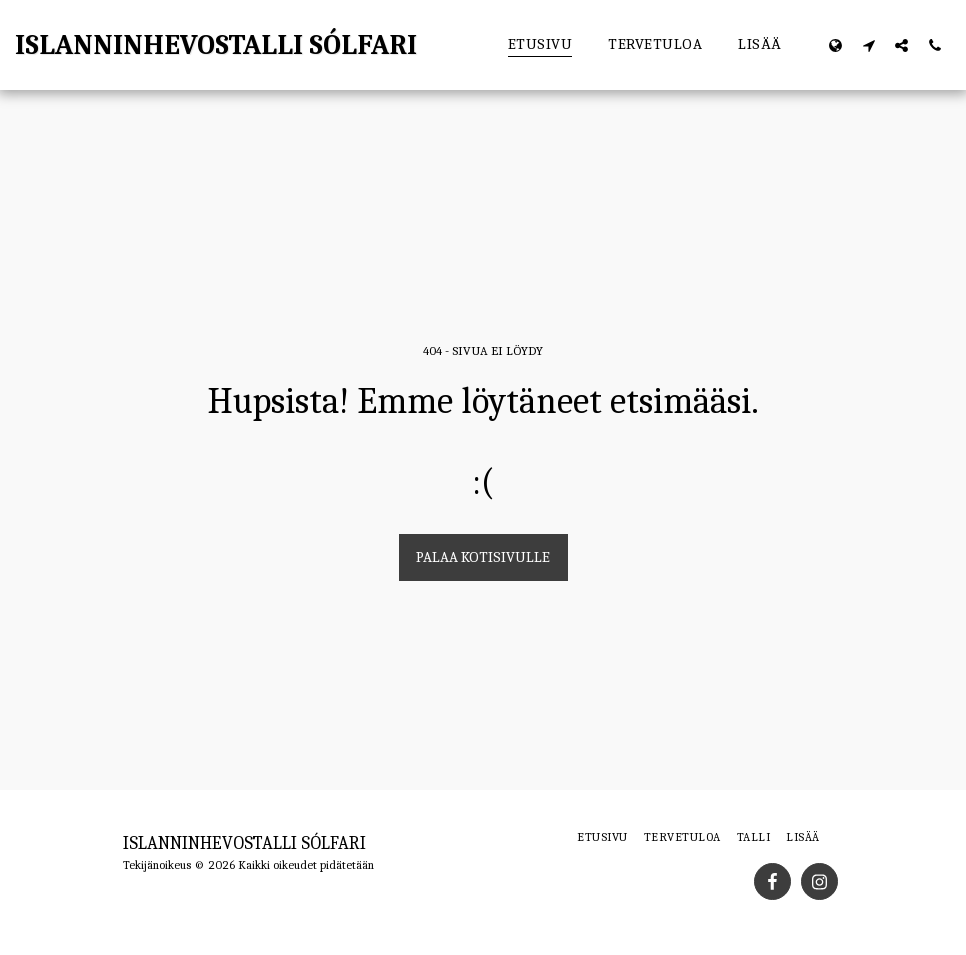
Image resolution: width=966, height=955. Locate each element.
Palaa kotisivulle (483, 557)
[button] (868, 45)
